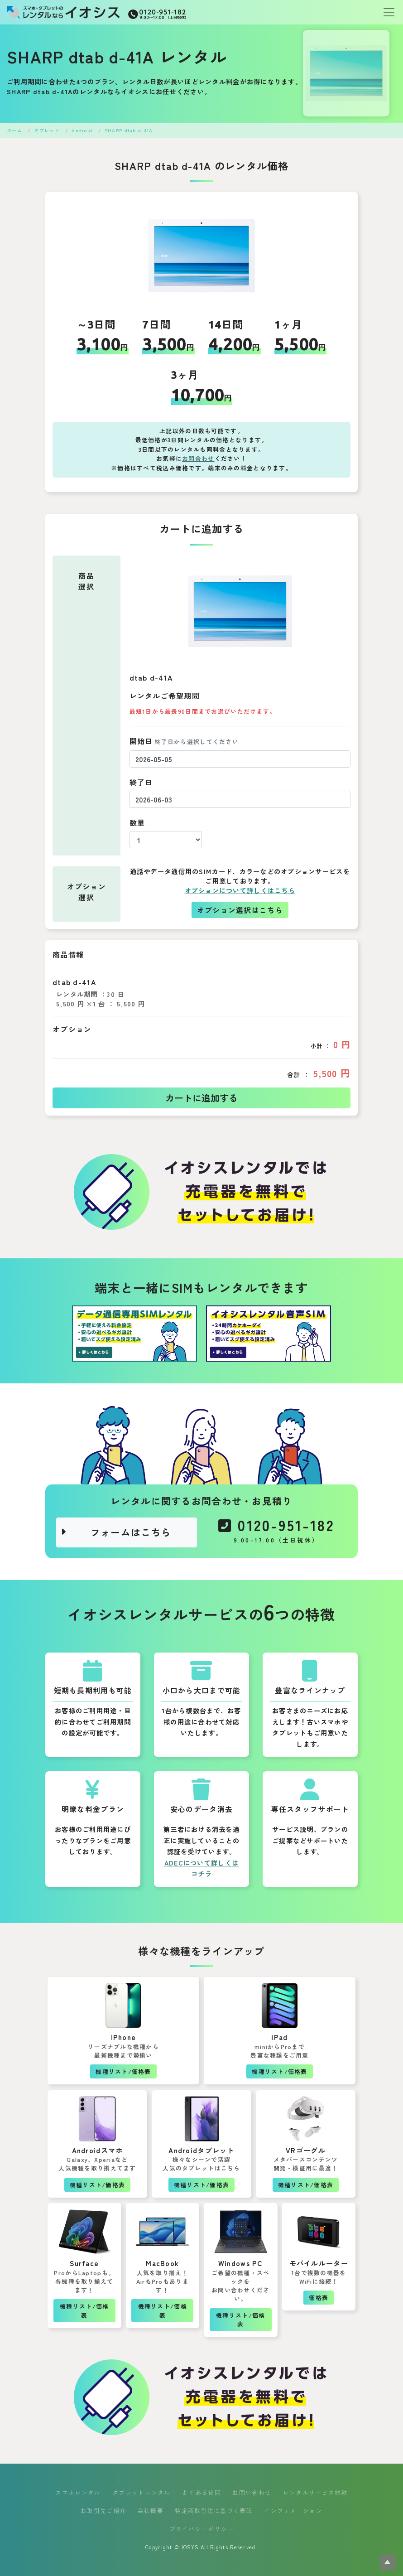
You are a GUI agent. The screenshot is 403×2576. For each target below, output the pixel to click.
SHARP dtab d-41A (129, 130)
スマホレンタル (78, 2492)
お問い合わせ (251, 2492)
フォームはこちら (116, 1532)
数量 (137, 822)
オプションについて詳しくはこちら (240, 890)
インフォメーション (293, 2510)
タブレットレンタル (141, 2492)
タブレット (46, 130)
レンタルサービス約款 (315, 2492)
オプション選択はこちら (240, 909)
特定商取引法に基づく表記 (213, 2510)
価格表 (318, 2297)
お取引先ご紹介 (103, 2510)
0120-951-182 (276, 1530)
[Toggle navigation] (386, 12)
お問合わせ (198, 458)
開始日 (184, 740)
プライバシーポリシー (201, 2528)
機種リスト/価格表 (123, 2071)
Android (82, 130)
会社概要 (150, 2510)
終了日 (141, 782)
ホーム (14, 130)
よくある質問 (201, 2492)
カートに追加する (201, 1097)
